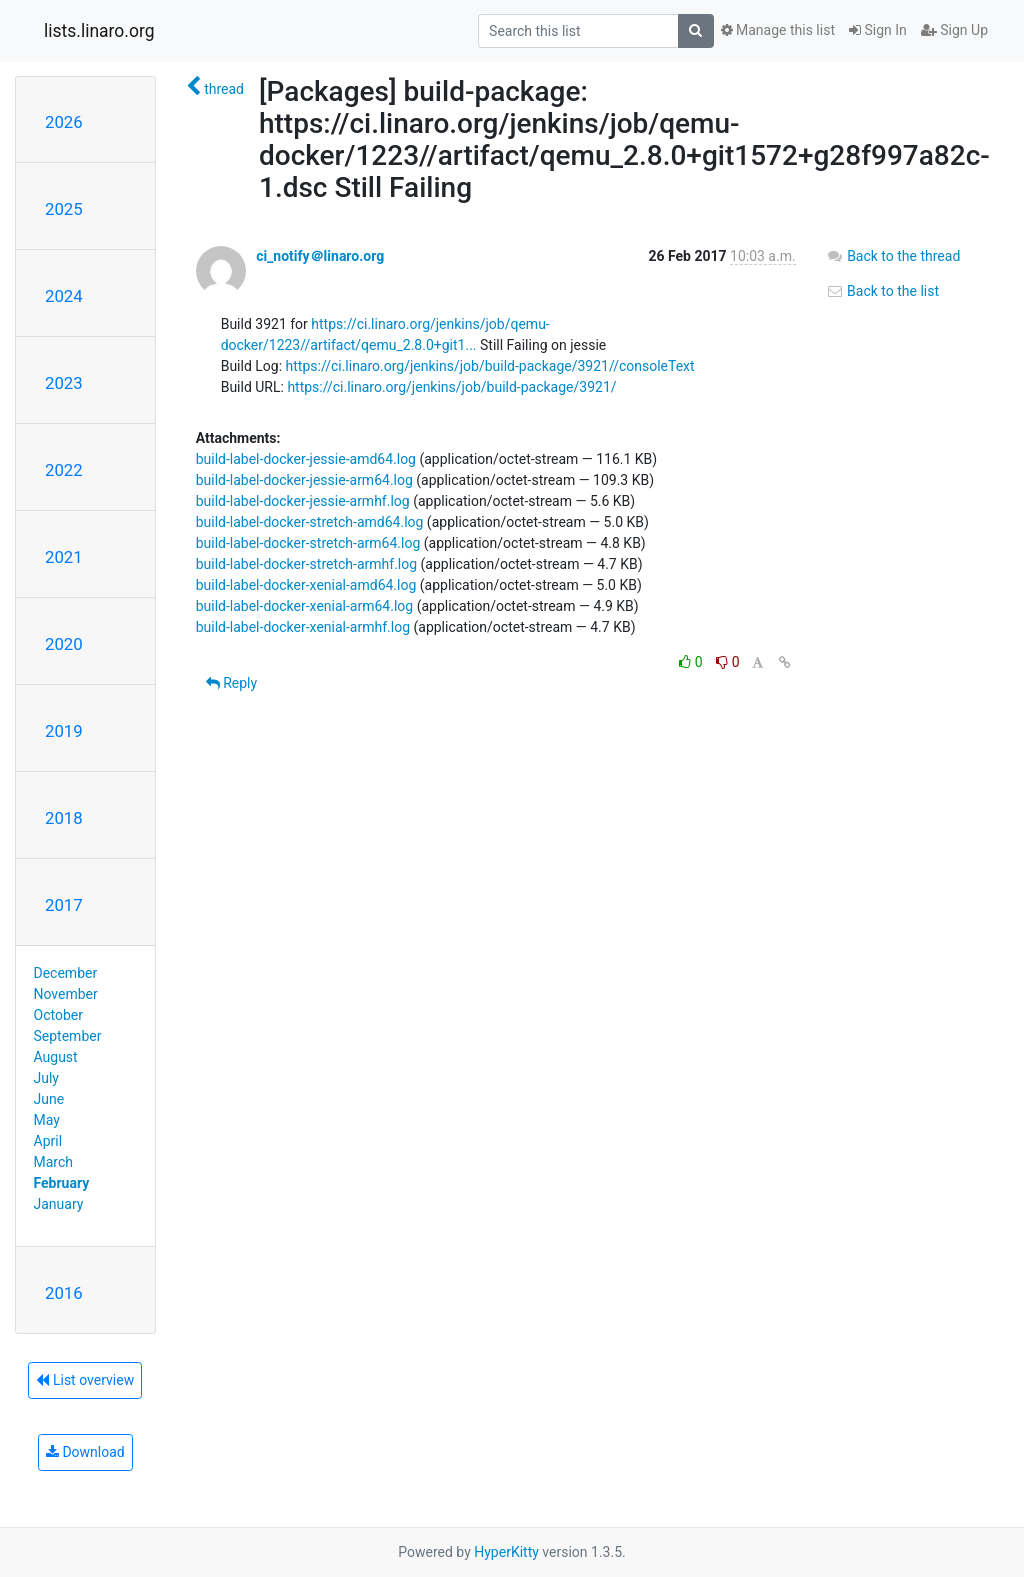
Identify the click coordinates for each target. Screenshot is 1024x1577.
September (68, 1036)
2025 (64, 209)
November (66, 994)
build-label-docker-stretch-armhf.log (306, 564)
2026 (64, 122)
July (46, 1078)
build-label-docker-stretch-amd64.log (310, 522)
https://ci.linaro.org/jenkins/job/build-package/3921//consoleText (490, 366)
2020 (64, 644)
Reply (231, 683)
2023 (64, 383)
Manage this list (778, 30)
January (59, 1204)
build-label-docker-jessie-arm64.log (304, 480)
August (56, 1057)
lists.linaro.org (99, 31)
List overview (85, 1380)
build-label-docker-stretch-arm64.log (308, 543)
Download (85, 1452)
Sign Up (954, 30)
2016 (64, 1293)
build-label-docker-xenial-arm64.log (305, 606)
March (54, 1162)
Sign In (878, 30)
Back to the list (882, 291)
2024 (64, 296)
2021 (64, 557)
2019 (64, 731)
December (66, 973)
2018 (64, 818)
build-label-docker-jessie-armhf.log (303, 501)
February (62, 1183)
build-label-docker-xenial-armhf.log (303, 627)
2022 (64, 470)
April (48, 1141)
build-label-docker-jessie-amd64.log (306, 459)
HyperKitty (506, 1552)
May (47, 1120)
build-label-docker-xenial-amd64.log (306, 585)
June (49, 1099)
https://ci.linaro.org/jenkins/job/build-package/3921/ (451, 387)
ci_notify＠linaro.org (320, 256)
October (58, 1015)
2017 (64, 905)
